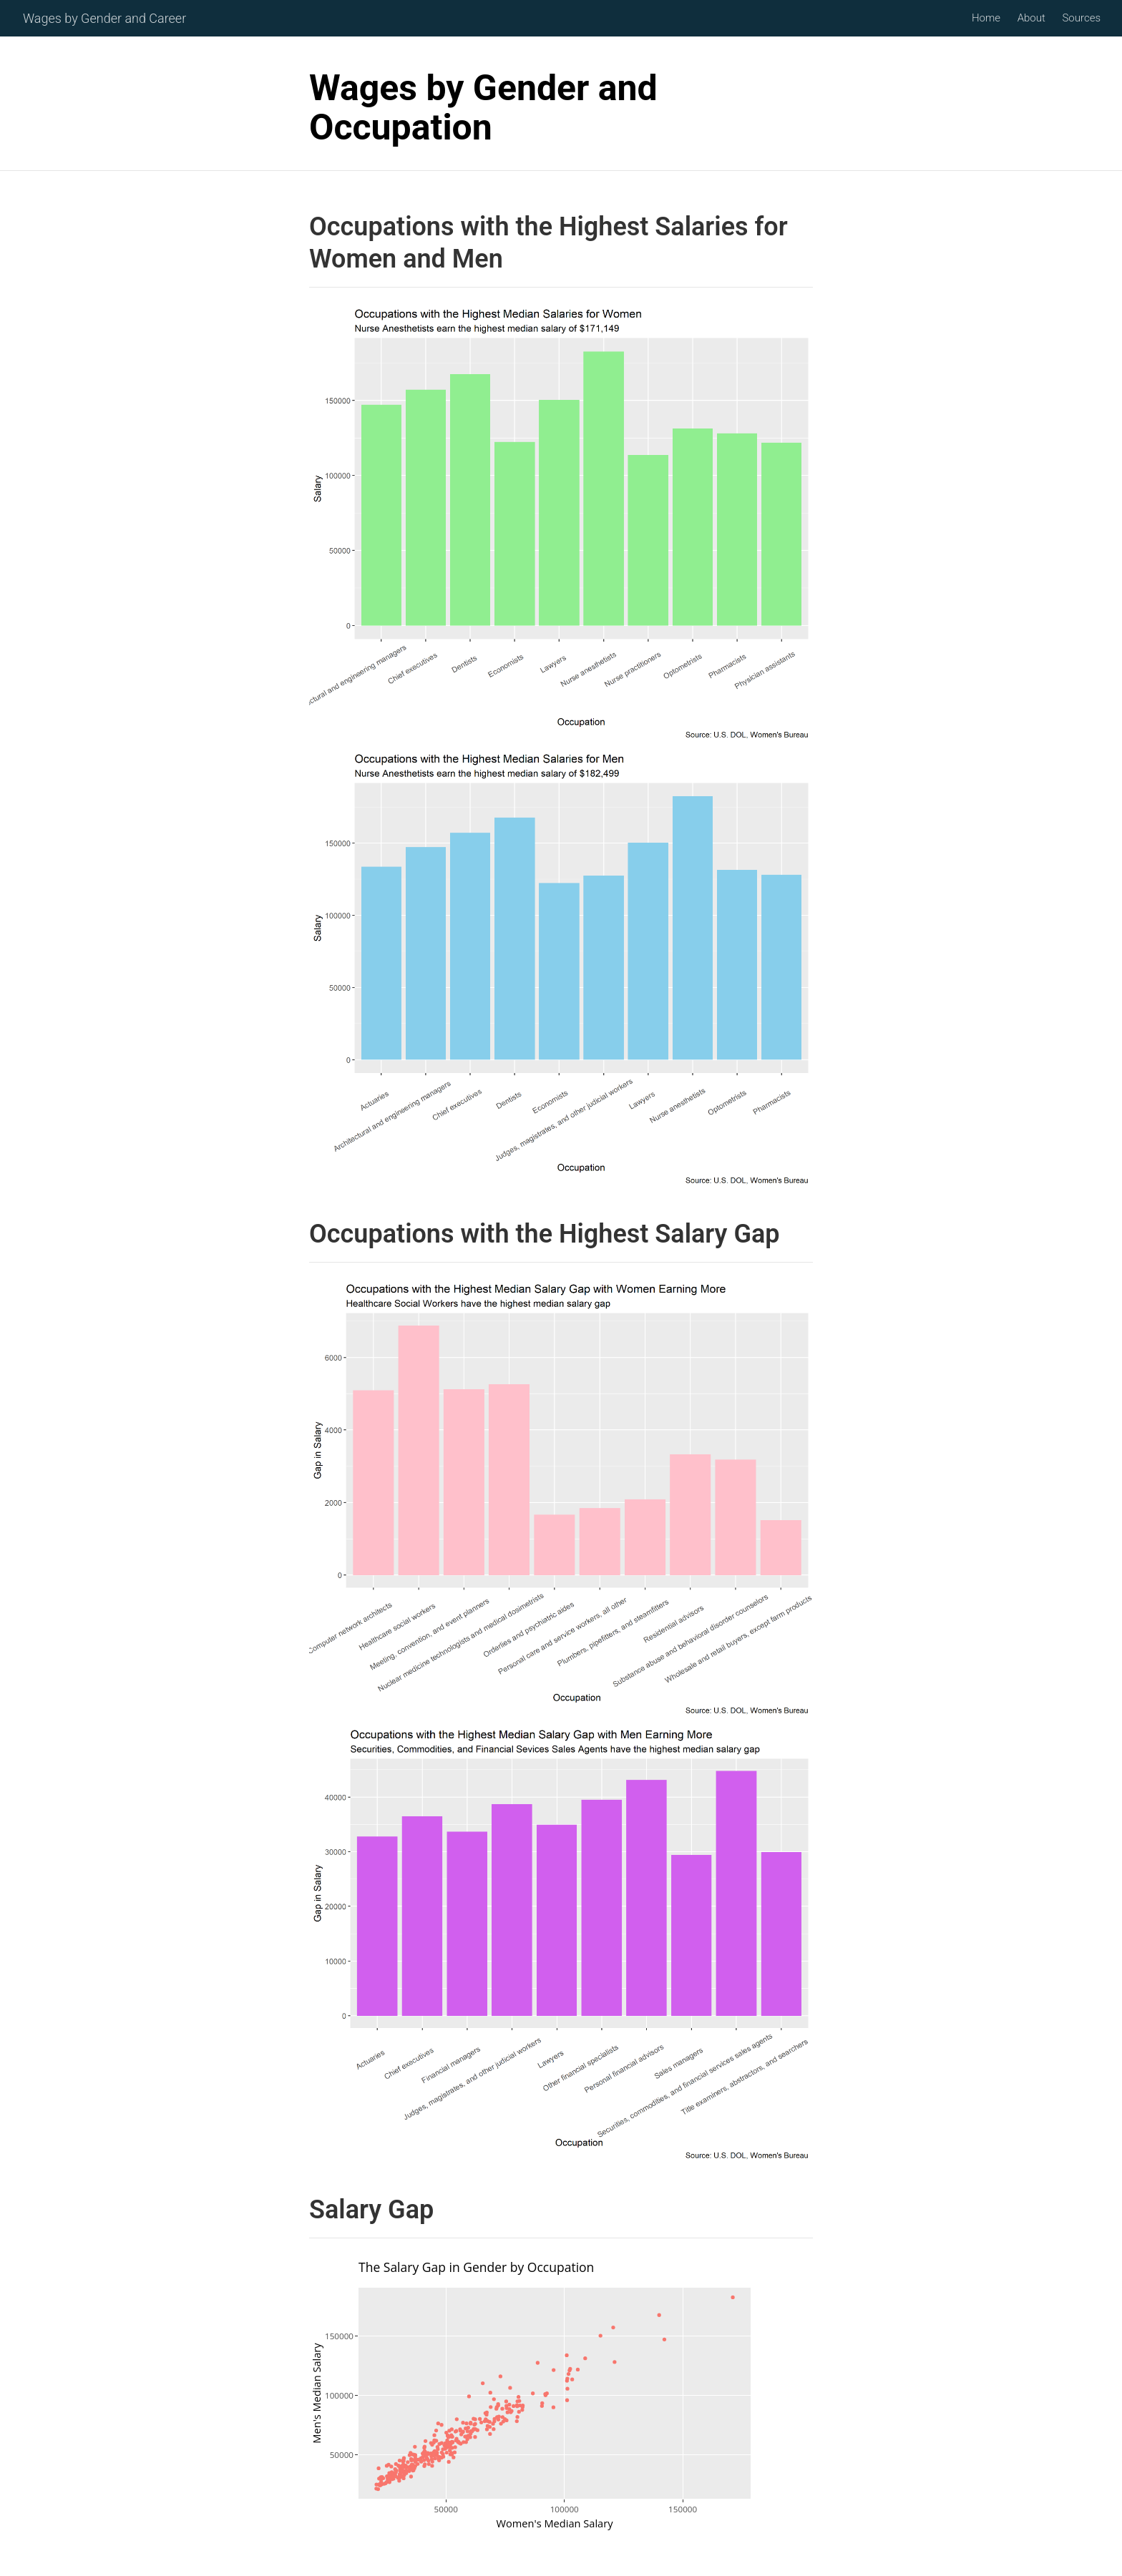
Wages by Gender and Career (104, 18)
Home (986, 18)
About (1031, 18)
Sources (1081, 18)
